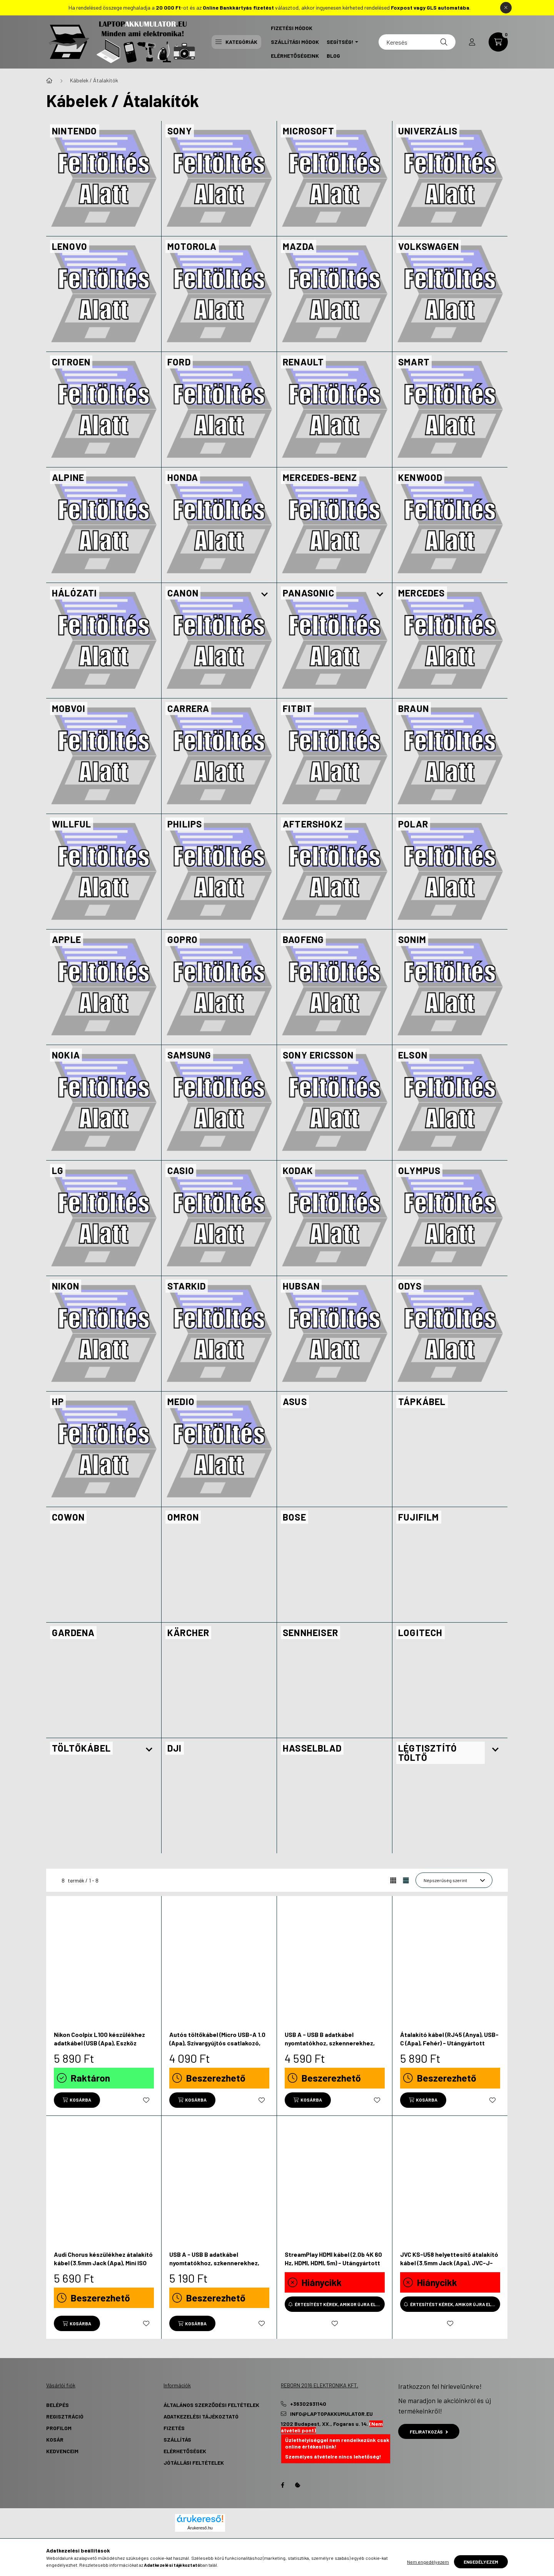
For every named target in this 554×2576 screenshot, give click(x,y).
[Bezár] (506, 7)
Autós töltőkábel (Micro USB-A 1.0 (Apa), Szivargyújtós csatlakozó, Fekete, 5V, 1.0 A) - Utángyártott (217, 2043)
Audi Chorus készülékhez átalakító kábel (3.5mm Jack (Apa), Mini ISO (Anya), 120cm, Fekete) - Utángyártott (103, 2267)
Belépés (57, 2405)
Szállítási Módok (295, 42)
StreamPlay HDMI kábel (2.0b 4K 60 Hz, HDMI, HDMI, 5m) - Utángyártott (333, 2258)
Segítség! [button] (340, 42)
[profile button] (472, 42)
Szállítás (177, 2439)
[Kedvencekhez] (146, 2100)
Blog (333, 55)
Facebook (282, 2485)
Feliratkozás (429, 2431)
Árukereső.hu (199, 2528)
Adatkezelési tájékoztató (201, 2416)
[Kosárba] (77, 2100)
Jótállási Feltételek (194, 2462)
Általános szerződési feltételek (211, 2405)
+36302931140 (308, 2404)
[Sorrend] (454, 1880)
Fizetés (174, 2428)
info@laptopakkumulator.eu (331, 2414)
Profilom (59, 2428)
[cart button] (498, 42)
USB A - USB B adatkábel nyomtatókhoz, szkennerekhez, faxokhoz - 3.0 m (214, 2263)
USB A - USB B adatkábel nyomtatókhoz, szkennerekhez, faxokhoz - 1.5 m (330, 2043)
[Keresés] (417, 42)
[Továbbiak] (264, 594)
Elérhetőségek (185, 2451)
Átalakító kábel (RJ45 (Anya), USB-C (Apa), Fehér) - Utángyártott (449, 2039)
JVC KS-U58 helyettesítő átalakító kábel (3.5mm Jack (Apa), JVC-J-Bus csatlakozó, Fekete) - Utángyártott (449, 2267)
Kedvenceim (62, 2451)
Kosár (54, 2439)
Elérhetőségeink (295, 55)
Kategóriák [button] (236, 42)
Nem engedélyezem (428, 2561)
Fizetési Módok (291, 28)
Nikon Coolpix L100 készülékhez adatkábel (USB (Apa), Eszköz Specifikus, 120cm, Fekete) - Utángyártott (99, 2047)
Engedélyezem (481, 2561)
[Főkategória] (49, 80)
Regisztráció (64, 2416)
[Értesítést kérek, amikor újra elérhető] (335, 2304)
